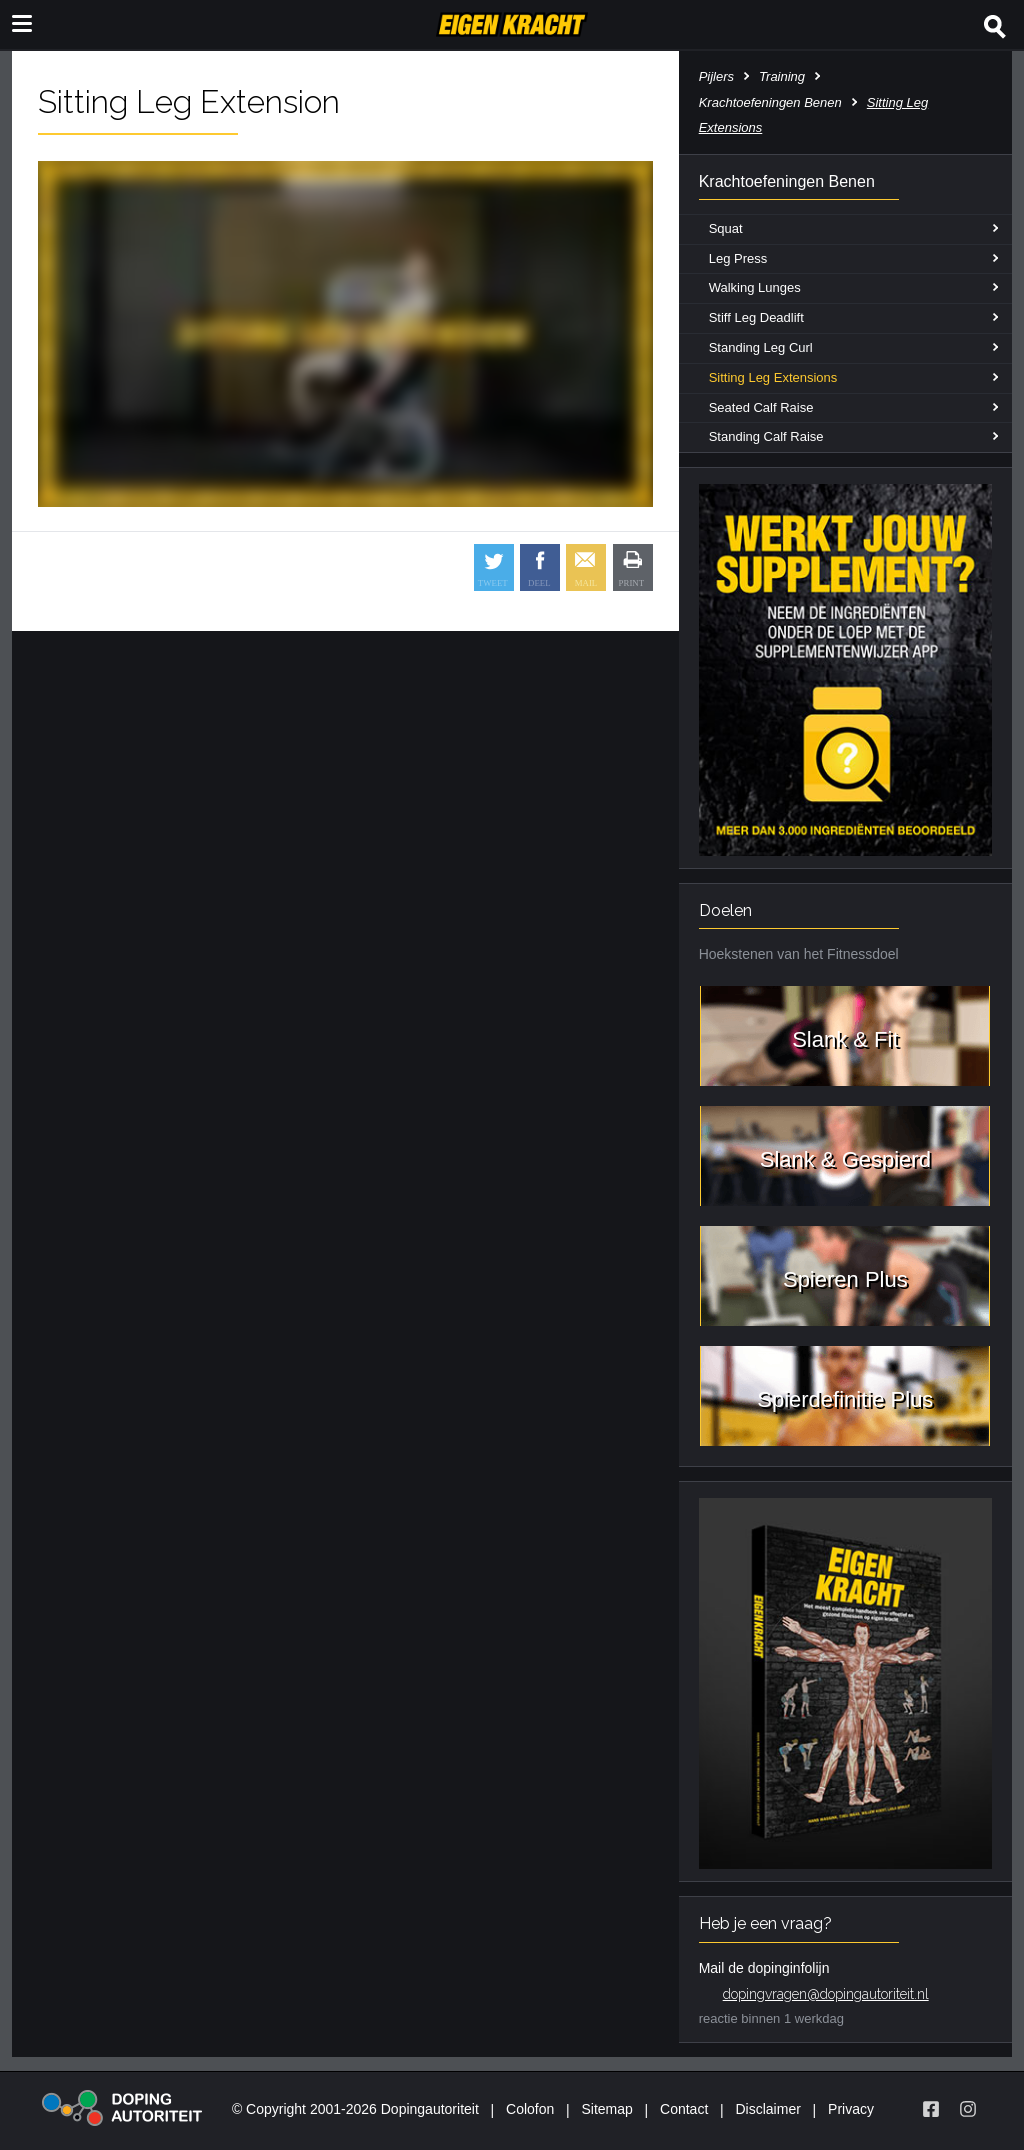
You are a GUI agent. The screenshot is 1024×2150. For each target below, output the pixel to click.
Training (782, 76)
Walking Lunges (755, 287)
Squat (726, 228)
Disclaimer (768, 2109)
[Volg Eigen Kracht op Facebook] (931, 2109)
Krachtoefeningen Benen (770, 102)
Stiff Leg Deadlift (756, 317)
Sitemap (606, 2109)
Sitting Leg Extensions (773, 377)
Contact (684, 2109)
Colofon (530, 2109)
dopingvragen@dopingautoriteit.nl (826, 1994)
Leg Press (738, 258)
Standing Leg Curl (761, 347)
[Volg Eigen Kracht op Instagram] (968, 2109)
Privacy (851, 2109)
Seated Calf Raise (761, 407)
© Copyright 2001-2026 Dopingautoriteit (355, 2109)
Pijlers (716, 76)
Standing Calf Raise (766, 436)
